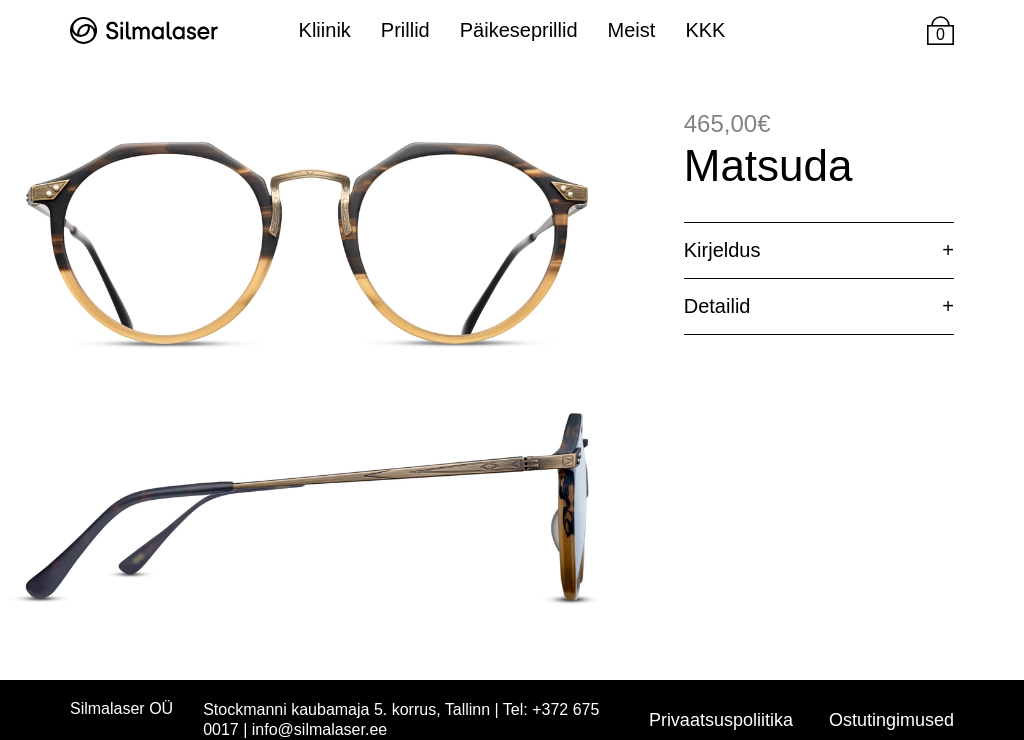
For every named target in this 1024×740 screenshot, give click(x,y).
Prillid (405, 30)
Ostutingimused (891, 720)
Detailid (717, 306)
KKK (705, 30)
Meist (632, 30)
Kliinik (325, 30)
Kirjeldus (722, 250)
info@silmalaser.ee (319, 729)
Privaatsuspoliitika (721, 720)
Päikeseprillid (519, 30)
